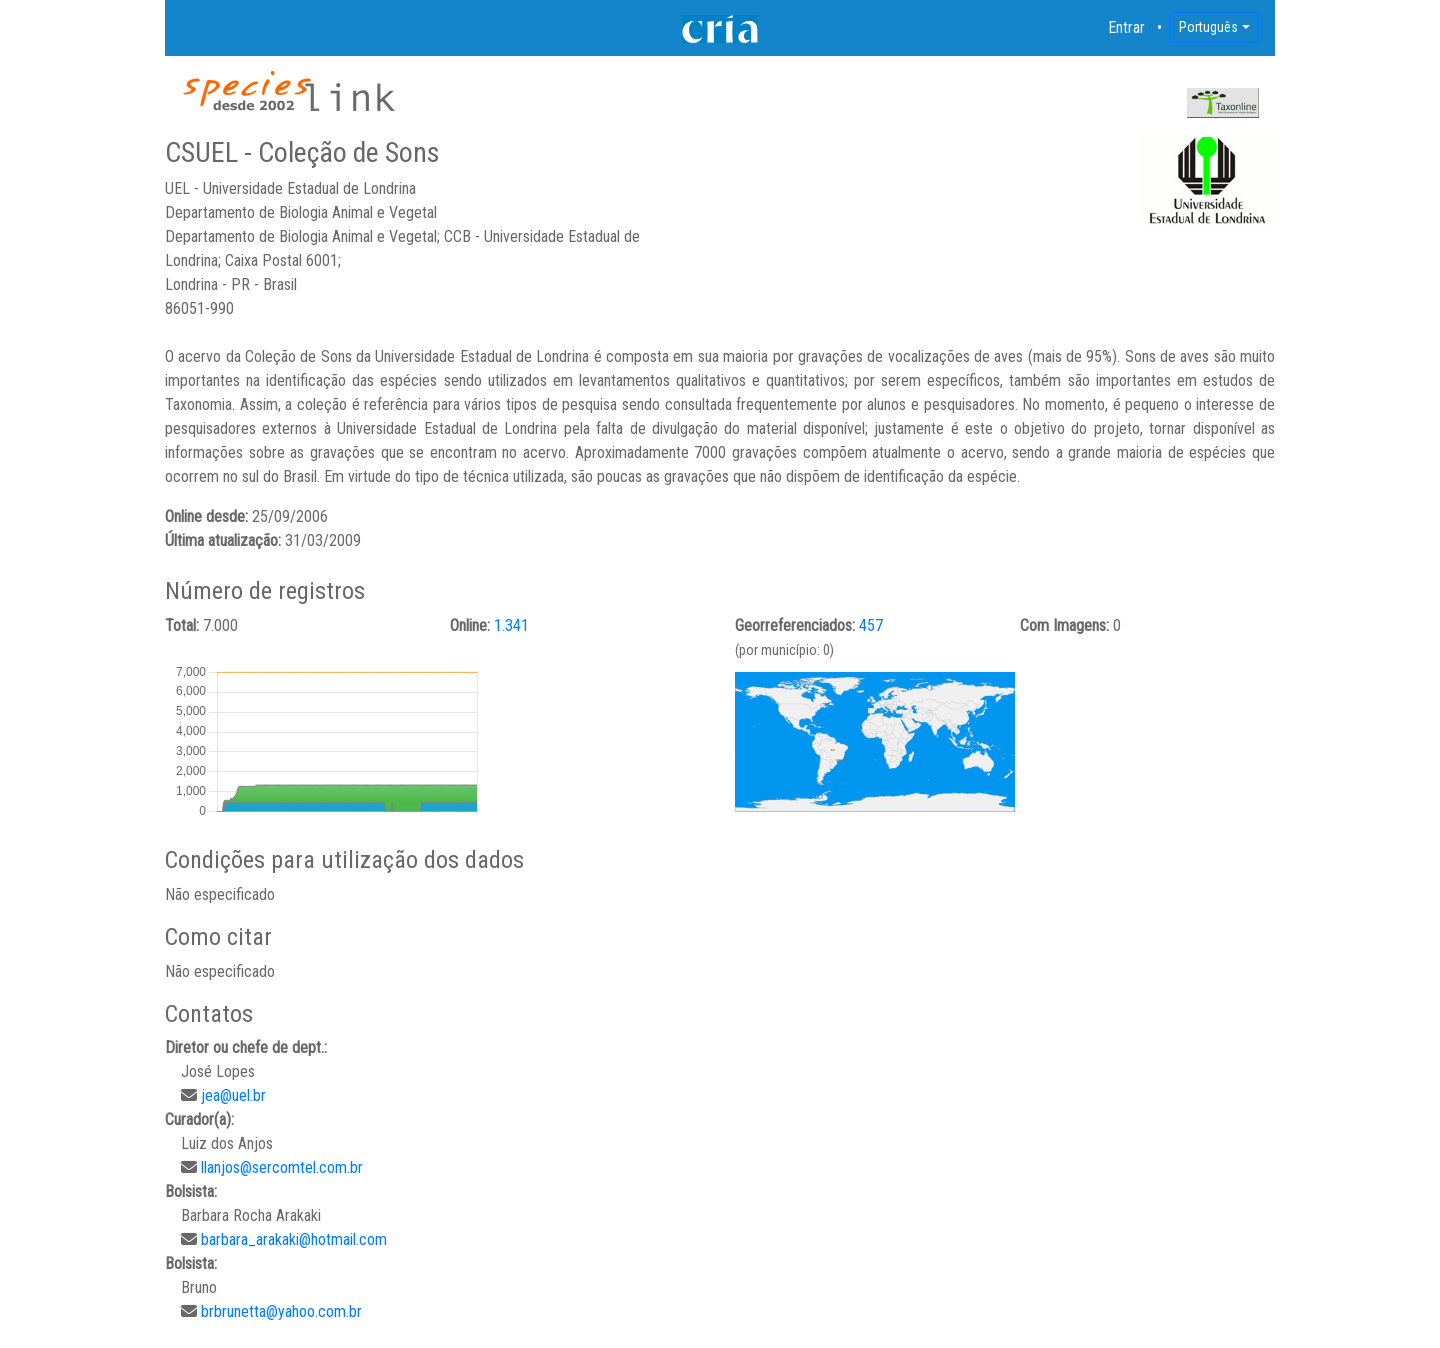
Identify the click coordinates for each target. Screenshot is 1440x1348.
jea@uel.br (233, 1095)
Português (1208, 27)
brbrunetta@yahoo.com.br (281, 1311)
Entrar (1127, 27)
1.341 (511, 625)
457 (871, 625)
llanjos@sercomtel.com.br (282, 1167)
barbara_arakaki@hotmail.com (294, 1239)
